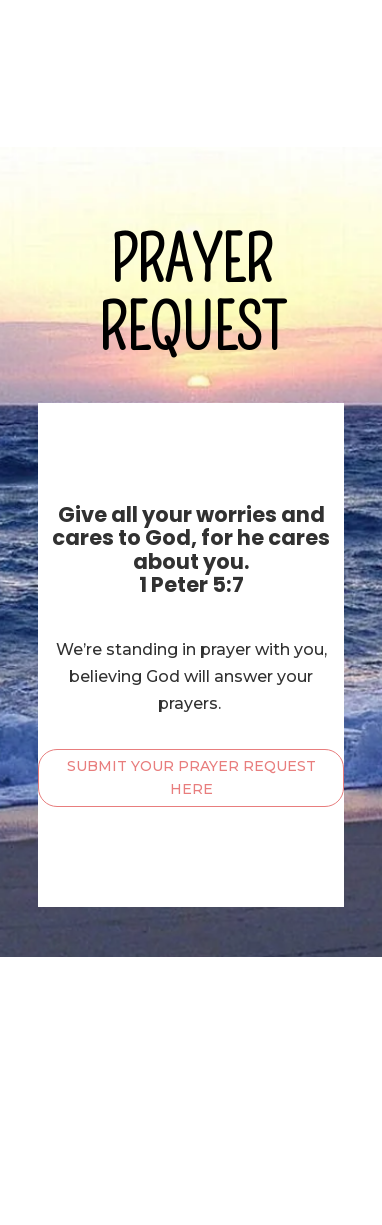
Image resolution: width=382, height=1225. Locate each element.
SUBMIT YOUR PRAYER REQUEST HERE (191, 778)
